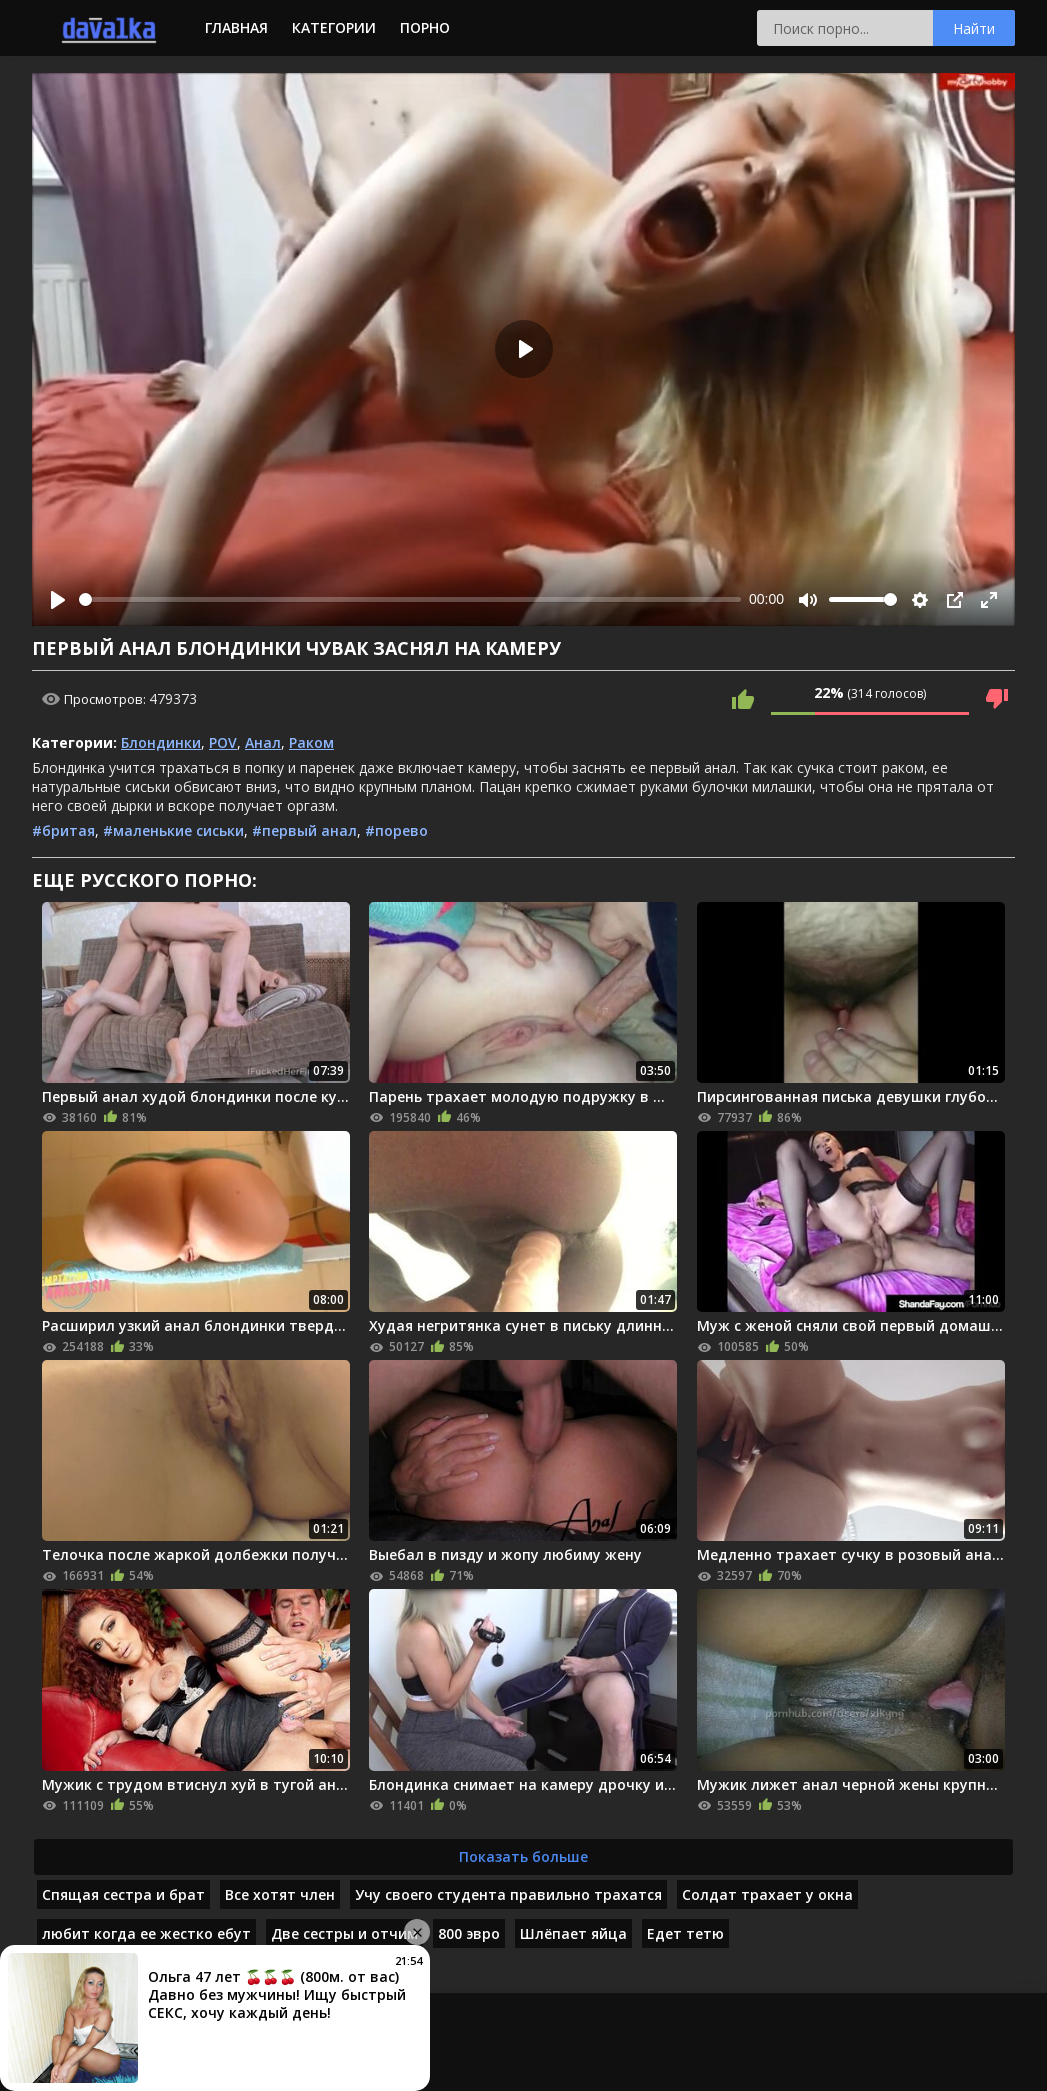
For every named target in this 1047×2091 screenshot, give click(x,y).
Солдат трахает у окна (767, 1894)
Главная (236, 27)
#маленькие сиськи (173, 830)
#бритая (63, 830)
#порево (396, 830)
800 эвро (469, 1933)
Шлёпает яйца (573, 1933)
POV (223, 742)
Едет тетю (685, 1933)
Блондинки (161, 742)
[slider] (410, 599)
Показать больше (523, 1856)
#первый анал (304, 830)
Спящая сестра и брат (123, 1894)
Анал (263, 742)
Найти (974, 28)
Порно (425, 27)
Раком (311, 742)
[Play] (58, 600)
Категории (334, 27)
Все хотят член (280, 1894)
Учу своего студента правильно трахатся (508, 1894)
